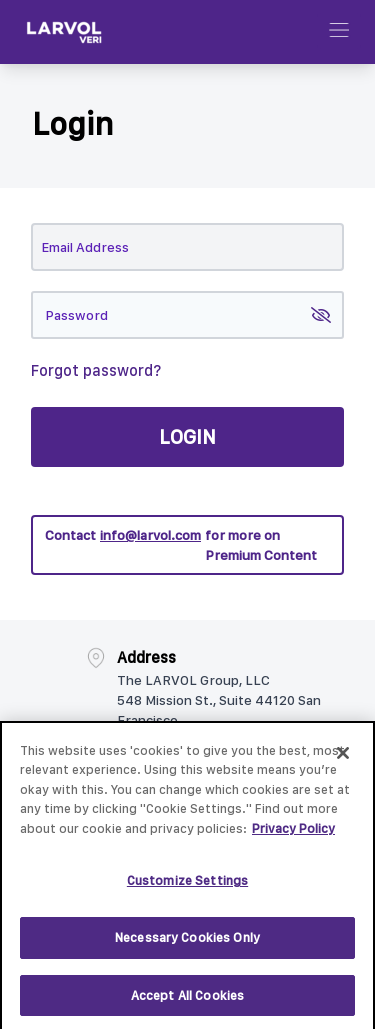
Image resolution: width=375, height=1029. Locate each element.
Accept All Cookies (187, 1004)
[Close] (343, 762)
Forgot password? (96, 370)
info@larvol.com (150, 535)
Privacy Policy (293, 837)
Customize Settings (187, 890)
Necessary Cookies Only (187, 947)
